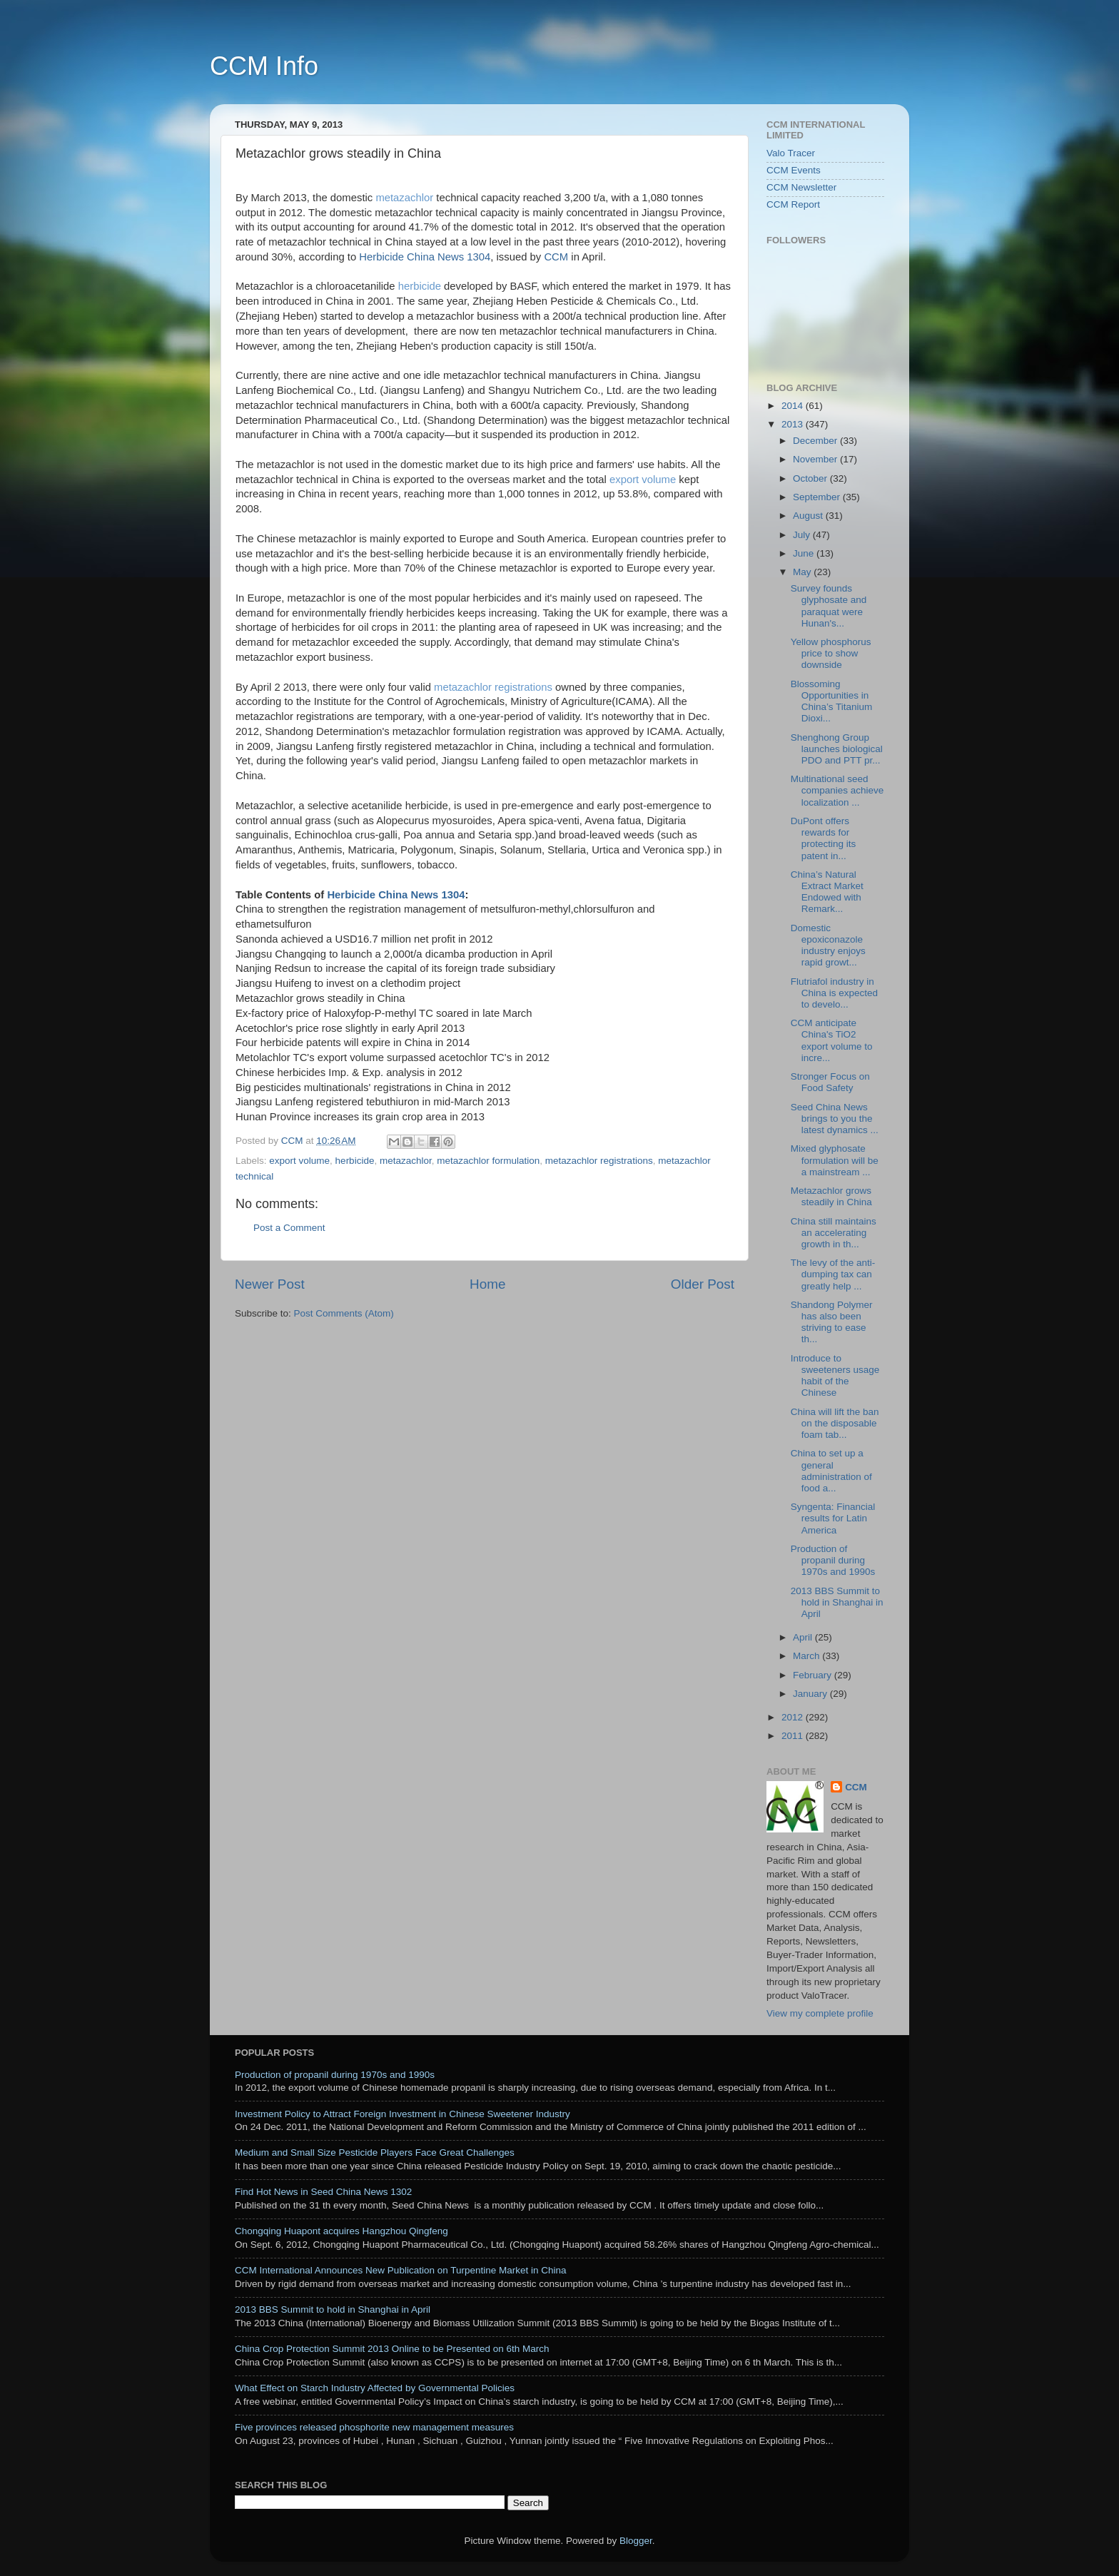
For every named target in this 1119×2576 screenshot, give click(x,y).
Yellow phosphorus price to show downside (831, 653)
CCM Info (264, 66)
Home (487, 1284)
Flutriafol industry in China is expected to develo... (834, 993)
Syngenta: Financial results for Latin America (833, 1518)
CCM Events (793, 170)
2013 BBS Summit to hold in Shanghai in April (837, 1602)
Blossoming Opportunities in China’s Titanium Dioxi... (832, 701)
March (807, 1655)
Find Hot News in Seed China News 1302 (323, 2191)
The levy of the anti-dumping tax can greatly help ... (833, 1274)
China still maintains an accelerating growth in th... (833, 1232)
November (816, 459)
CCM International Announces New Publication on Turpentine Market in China (401, 2270)
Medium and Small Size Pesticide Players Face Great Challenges (375, 2152)
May (803, 572)
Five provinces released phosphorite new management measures (374, 2427)
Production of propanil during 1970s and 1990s (833, 1560)
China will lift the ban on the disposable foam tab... (835, 1423)
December (816, 440)
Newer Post (270, 1284)
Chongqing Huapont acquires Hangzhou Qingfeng (341, 2231)
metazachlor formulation (488, 1160)
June (804, 553)
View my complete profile (820, 2013)
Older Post (702, 1284)
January (811, 1693)
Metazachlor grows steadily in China (831, 1196)
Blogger (635, 2540)
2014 (793, 405)
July (803, 534)
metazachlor (405, 197)
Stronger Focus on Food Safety (830, 1082)
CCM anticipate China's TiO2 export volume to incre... (832, 1040)
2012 (793, 1717)
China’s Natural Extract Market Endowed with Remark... (827, 892)
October (811, 478)
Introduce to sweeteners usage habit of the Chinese (835, 1376)
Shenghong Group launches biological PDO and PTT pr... (837, 749)
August (809, 515)
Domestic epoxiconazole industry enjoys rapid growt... (828, 945)
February (813, 1675)
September (818, 497)
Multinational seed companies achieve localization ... (837, 790)
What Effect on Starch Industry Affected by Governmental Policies (375, 2388)
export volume (642, 479)
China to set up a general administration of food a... (831, 1471)
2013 (793, 424)
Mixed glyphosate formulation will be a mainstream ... (835, 1160)
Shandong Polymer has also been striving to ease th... (832, 1322)
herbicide (419, 286)
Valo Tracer (790, 153)
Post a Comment (289, 1227)
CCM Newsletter (801, 187)
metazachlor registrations (493, 687)
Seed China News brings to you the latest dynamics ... (835, 1118)
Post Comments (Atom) (344, 1313)
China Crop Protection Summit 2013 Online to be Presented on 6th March (392, 2348)
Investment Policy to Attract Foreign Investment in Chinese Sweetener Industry (402, 2114)
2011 (793, 1735)
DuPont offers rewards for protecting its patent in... (823, 838)
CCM (856, 1787)
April (804, 1637)
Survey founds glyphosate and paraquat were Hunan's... (829, 606)
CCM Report (793, 204)
